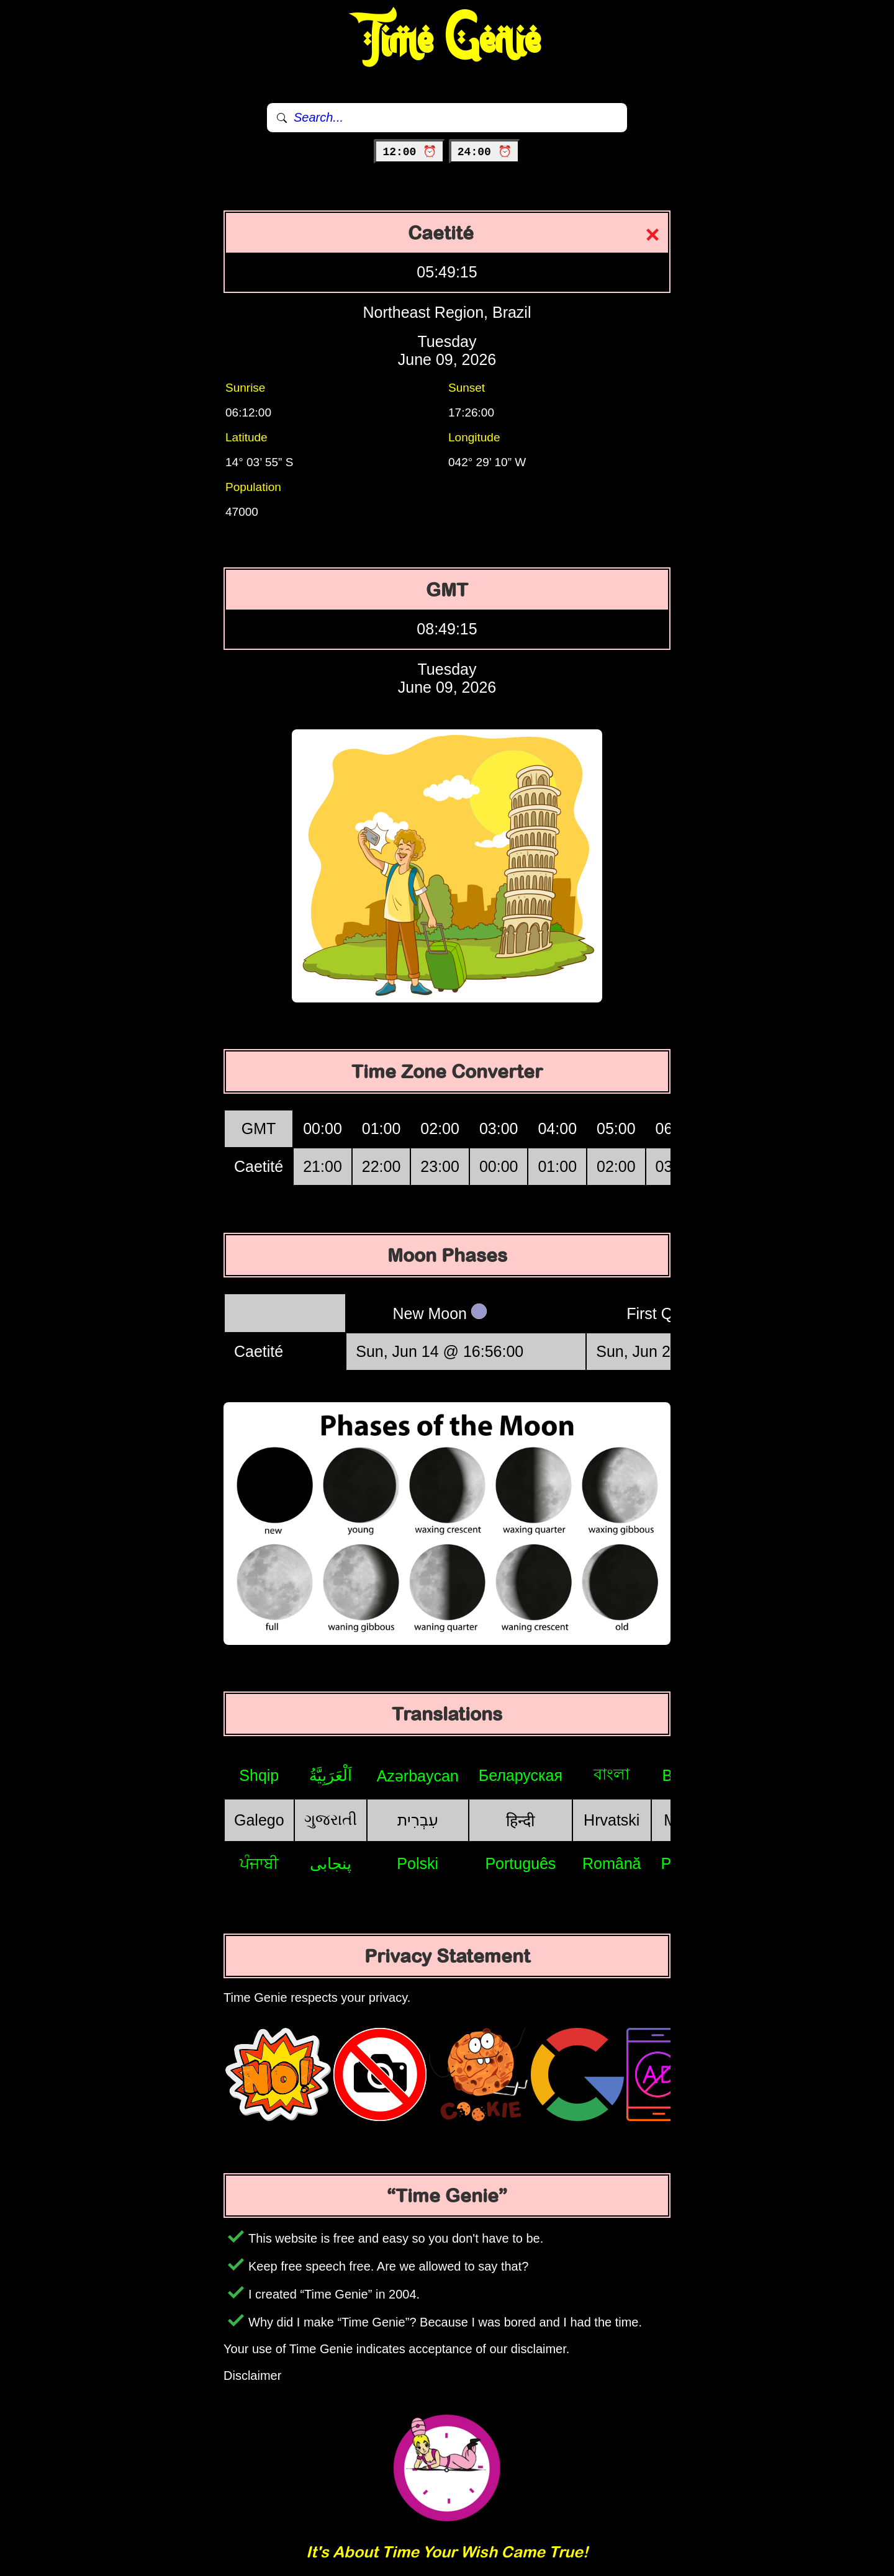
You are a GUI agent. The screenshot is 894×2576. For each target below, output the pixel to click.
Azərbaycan (418, 1776)
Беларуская (520, 1775)
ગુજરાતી (330, 1819)
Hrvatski (611, 1820)
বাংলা (612, 1774)
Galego (259, 1820)
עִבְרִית (417, 1820)
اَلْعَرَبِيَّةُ (330, 1775)
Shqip (259, 1775)
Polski (417, 1863)
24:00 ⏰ (485, 152)
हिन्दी (520, 1820)
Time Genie (447, 40)
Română (611, 1863)
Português (520, 1863)
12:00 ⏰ (409, 152)
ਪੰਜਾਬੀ (259, 1863)
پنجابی (330, 1863)
